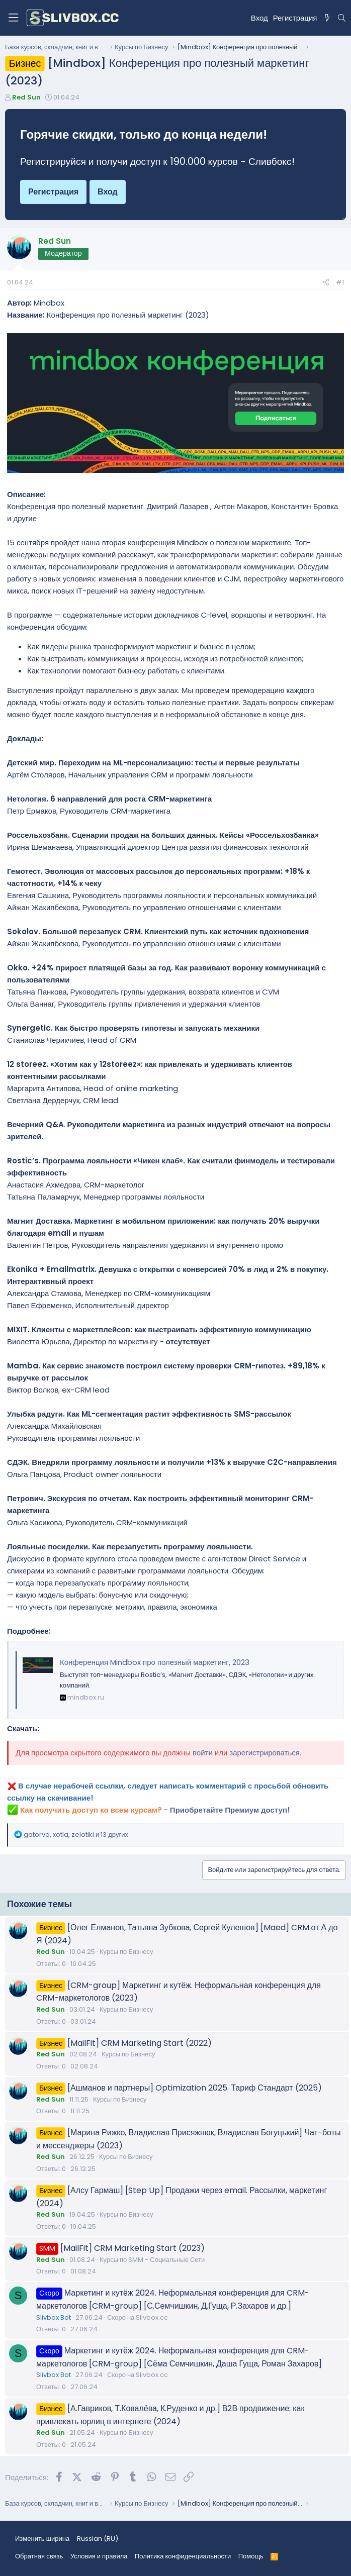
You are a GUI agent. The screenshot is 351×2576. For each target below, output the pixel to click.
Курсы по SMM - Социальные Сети (152, 2259)
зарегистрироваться (264, 1752)
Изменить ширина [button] (42, 2538)
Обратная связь (39, 2556)
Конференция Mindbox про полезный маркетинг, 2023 (154, 1662)
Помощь (251, 2556)
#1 (340, 282)
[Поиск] (341, 18)
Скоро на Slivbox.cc (137, 2317)
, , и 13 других (76, 1834)
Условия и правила (99, 2556)
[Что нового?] (326, 18)
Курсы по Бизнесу (126, 1951)
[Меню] (13, 18)
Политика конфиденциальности (183, 2556)
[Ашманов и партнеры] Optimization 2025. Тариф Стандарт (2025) (194, 2088)
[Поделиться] (326, 282)
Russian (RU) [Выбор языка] (97, 2538)
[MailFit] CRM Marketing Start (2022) (139, 2043)
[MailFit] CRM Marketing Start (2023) (132, 2248)
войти (203, 1752)
